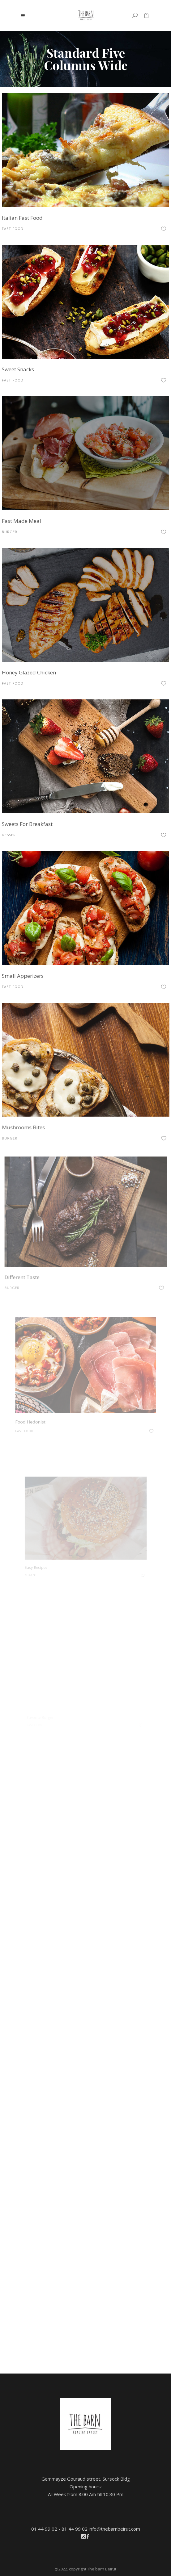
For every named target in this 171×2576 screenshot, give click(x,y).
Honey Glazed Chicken (29, 672)
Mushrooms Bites (40, 1112)
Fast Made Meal (21, 520)
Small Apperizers (34, 966)
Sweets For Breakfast (29, 821)
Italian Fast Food (22, 217)
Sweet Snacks (18, 369)
